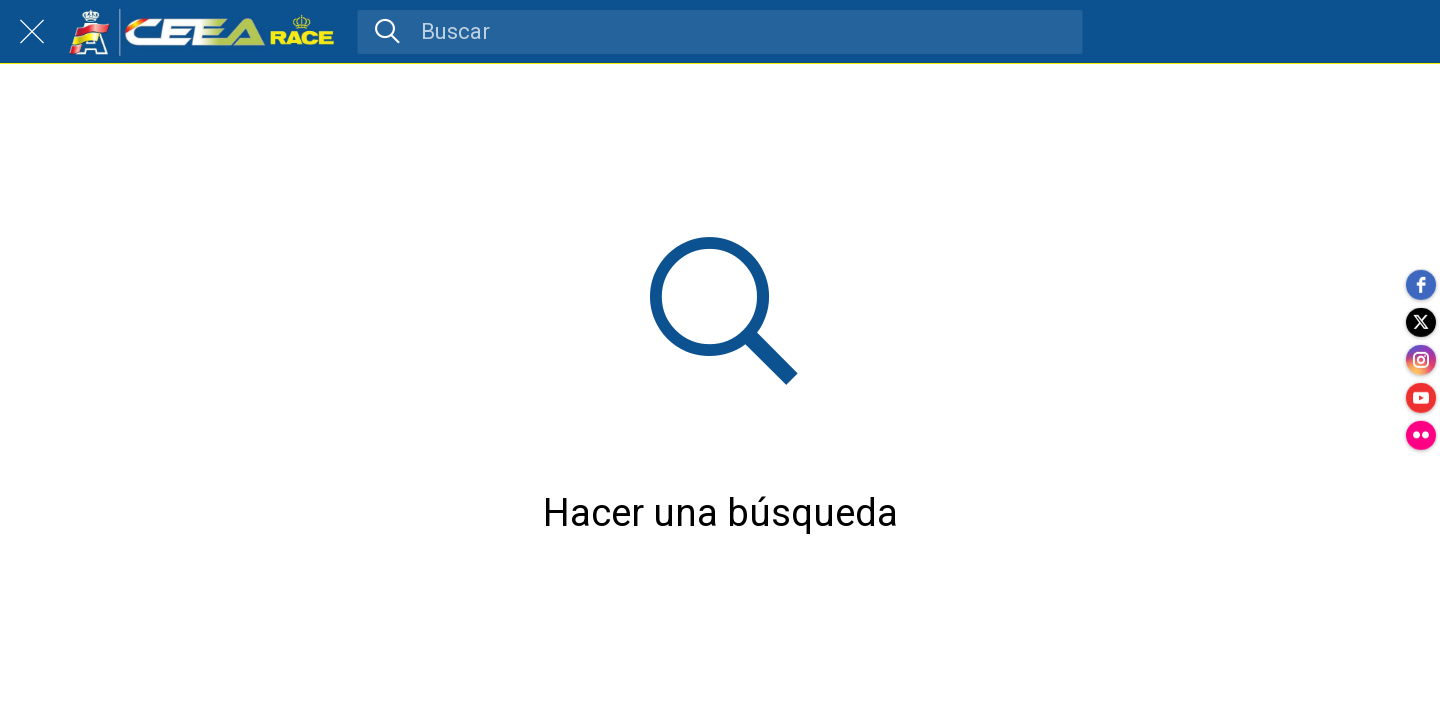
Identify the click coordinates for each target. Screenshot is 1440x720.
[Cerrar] (32, 32)
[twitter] (1420, 320)
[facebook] (1420, 280)
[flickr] (1420, 440)
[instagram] (1420, 360)
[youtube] (1420, 400)
